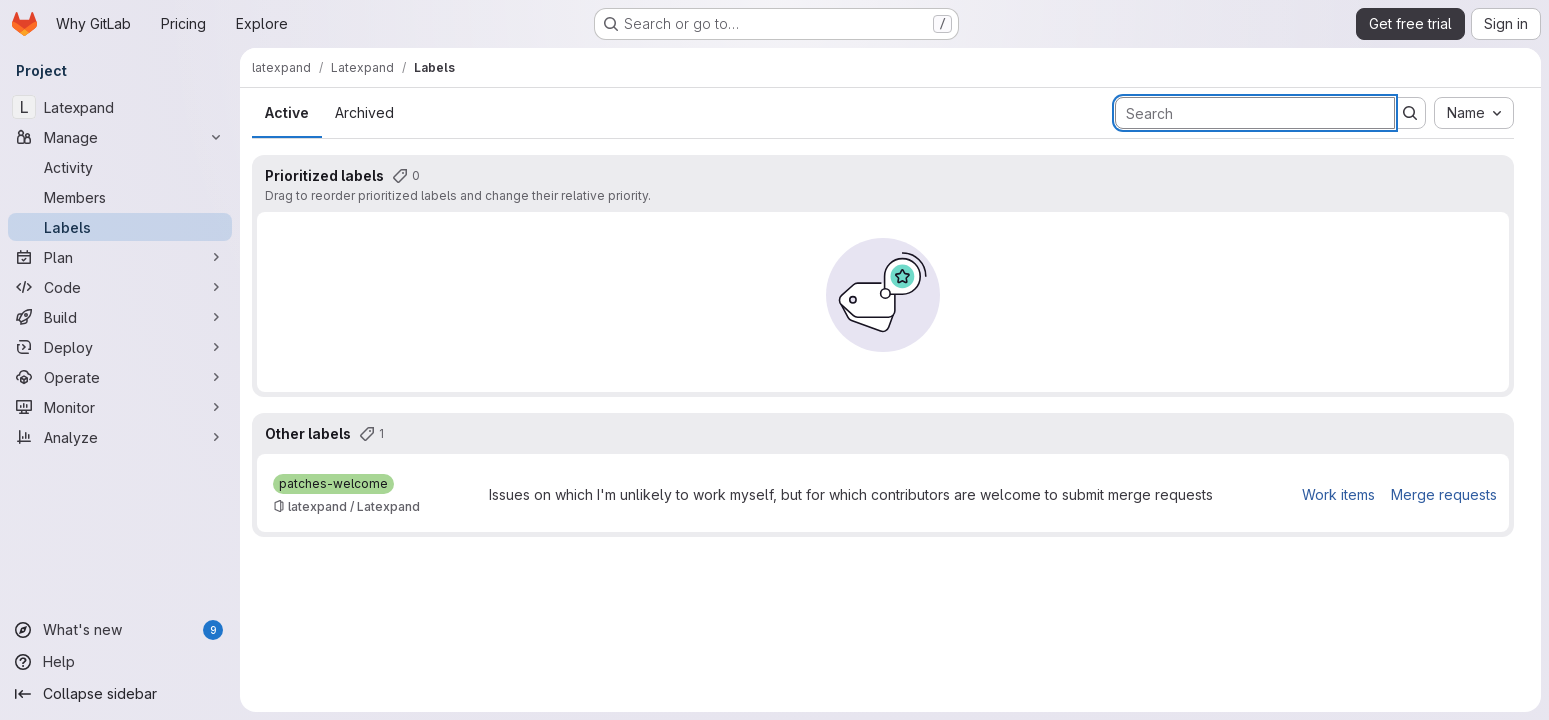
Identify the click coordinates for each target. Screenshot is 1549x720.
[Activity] (120, 167)
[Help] (120, 662)
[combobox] (1474, 113)
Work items (1338, 494)
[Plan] (120, 257)
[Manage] (120, 137)
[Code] (120, 287)
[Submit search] (1410, 113)
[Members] (120, 197)
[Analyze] (120, 437)
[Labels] (120, 227)
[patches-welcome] (333, 484)
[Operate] (120, 377)
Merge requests (1444, 494)
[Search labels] (1255, 113)
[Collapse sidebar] (120, 694)
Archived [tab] (364, 112)
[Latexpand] (120, 107)
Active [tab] (287, 112)
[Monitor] (120, 407)
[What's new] (120, 630)
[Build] (120, 317)
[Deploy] (120, 347)
